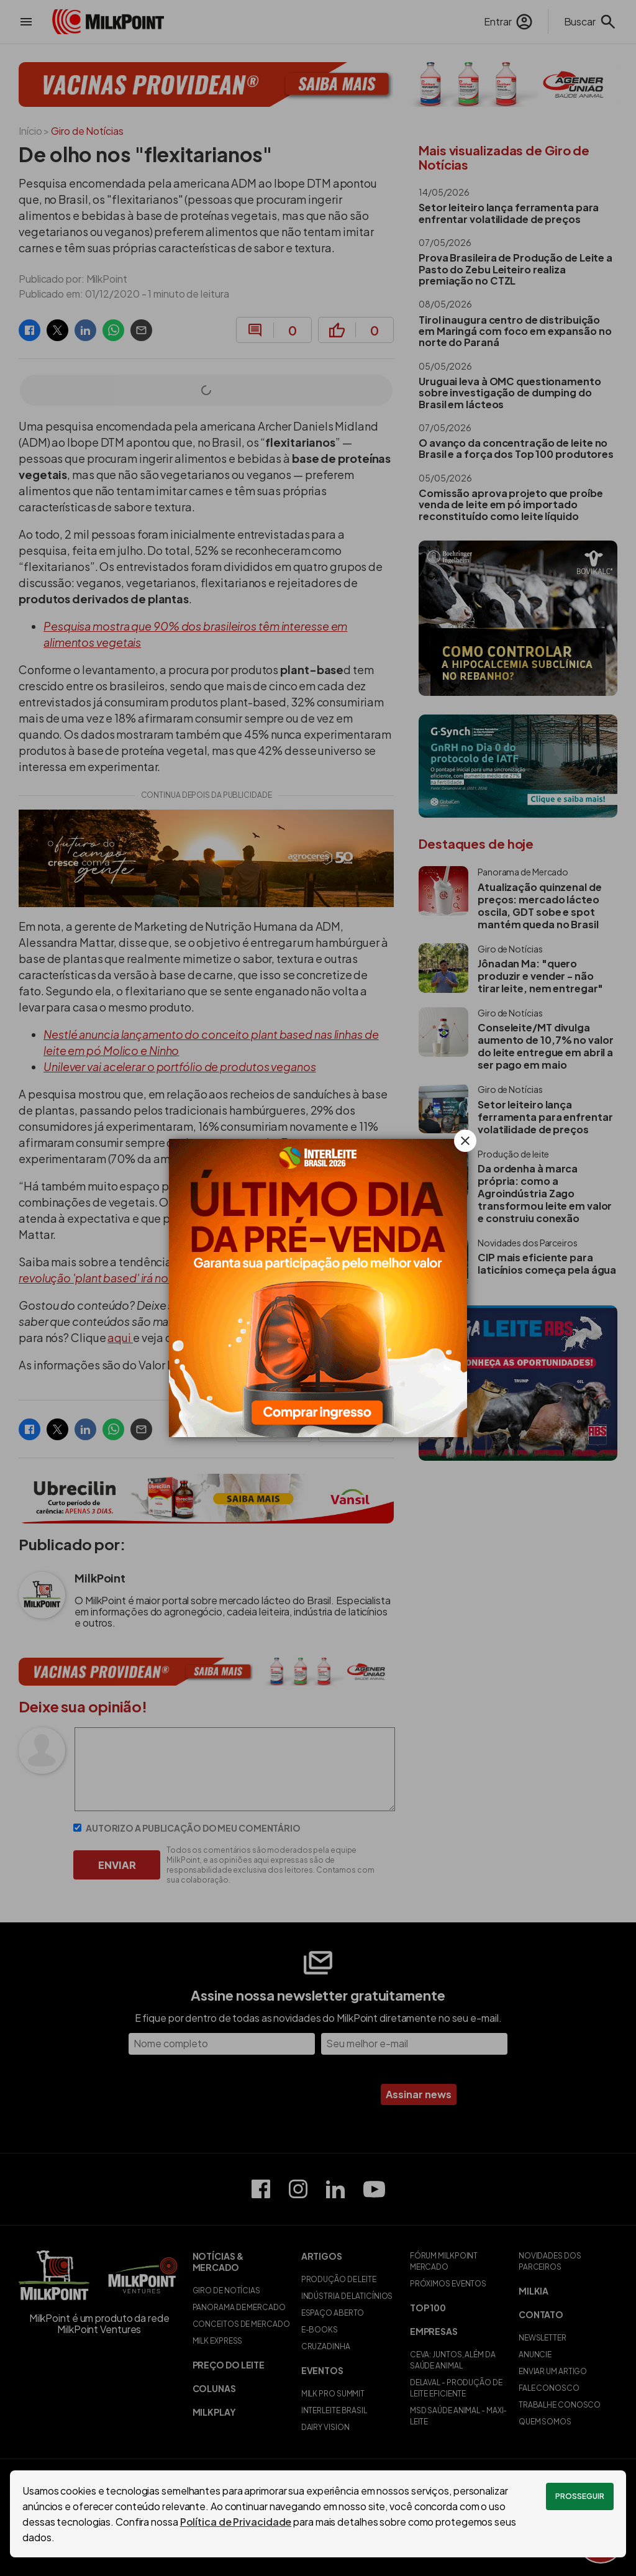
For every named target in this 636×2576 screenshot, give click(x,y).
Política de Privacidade (236, 2521)
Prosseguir (579, 2496)
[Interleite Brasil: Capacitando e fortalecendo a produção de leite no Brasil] (318, 1288)
